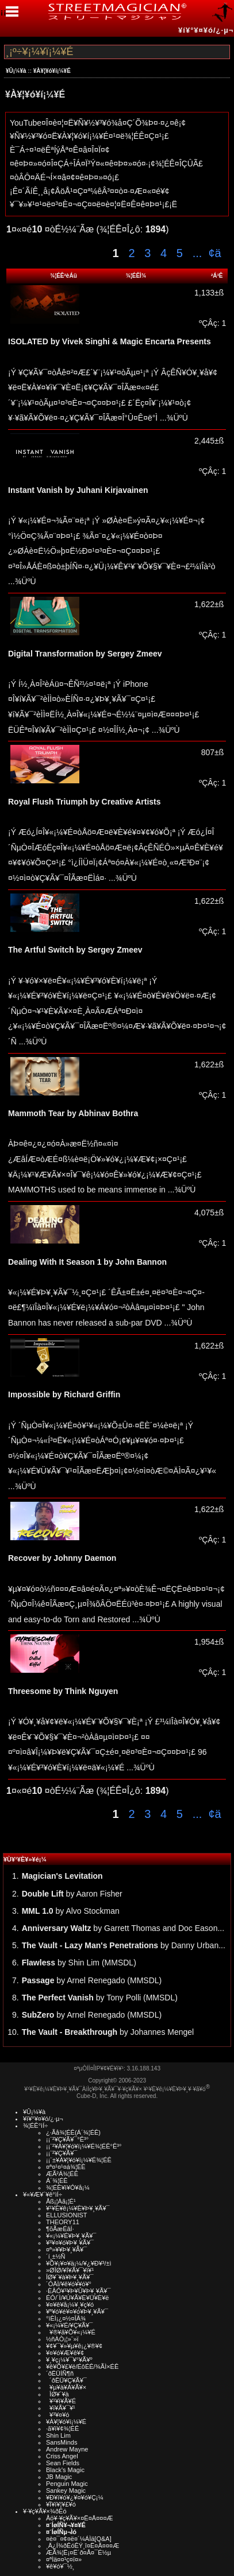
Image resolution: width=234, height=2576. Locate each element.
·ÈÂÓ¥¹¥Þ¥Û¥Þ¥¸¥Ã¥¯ (78, 2290)
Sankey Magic (66, 2490)
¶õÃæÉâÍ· (60, 2228)
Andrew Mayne (67, 2449)
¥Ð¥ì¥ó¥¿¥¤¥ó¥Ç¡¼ (74, 2497)
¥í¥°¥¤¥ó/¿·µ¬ (205, 30)
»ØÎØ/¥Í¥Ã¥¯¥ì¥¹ (70, 2270)
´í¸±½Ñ (56, 2256)
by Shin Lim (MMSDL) (79, 1962)
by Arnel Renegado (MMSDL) (92, 1980)
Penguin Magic (67, 2483)
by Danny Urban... (123, 1945)
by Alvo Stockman (71, 1911)
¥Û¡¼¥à (16, 71)
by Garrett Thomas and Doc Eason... (123, 1928)
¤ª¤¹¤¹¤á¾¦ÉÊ (66, 2166)
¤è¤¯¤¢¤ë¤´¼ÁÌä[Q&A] (79, 2538)
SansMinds (61, 2442)
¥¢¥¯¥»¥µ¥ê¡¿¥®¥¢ (74, 2345)
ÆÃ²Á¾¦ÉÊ (62, 2173)
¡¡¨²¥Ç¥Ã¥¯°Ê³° (67, 2139)
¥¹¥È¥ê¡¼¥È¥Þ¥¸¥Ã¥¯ (78, 2208)
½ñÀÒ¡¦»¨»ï (62, 2339)
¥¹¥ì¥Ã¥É (61, 2401)
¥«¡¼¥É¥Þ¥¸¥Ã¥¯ (71, 2235)
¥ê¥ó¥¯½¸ (60, 2566)
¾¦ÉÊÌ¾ (136, 276)
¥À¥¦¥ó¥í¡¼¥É (52, 71)
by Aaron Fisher (72, 1893)
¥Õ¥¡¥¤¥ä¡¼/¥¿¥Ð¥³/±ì (79, 2263)
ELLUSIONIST (66, 2215)
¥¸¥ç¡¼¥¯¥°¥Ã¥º (69, 2359)
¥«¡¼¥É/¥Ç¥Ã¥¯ (69, 2325)
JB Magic (59, 2476)
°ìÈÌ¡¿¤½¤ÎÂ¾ (66, 2318)
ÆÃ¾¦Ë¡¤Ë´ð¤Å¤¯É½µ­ (78, 2552)
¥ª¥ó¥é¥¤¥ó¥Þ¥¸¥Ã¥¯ (77, 2311)
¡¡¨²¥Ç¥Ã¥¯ (61, 2153)
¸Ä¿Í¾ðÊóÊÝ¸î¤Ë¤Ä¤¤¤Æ (82, 2545)
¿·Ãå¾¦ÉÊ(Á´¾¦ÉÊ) (73, 2132)
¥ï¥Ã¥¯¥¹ (60, 2407)
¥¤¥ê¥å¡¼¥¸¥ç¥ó (70, 2304)
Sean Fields (62, 2463)
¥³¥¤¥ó (57, 2414)
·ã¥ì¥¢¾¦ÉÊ (62, 2428)
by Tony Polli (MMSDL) (100, 1997)
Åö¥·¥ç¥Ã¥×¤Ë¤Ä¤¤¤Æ (79, 2518)
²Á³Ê (217, 276)
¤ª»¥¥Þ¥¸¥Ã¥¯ (66, 2249)
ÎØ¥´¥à (57, 2394)
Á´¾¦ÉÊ (57, 2180)
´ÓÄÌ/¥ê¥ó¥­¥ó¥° (68, 2283)
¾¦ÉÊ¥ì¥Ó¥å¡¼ (68, 2187)
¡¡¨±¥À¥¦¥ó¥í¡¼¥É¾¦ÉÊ (79, 2160)
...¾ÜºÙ (173, 417)
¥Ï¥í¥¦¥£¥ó (61, 2504)
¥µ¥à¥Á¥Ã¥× (66, 2387)
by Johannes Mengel (108, 2032)
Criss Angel (62, 2456)
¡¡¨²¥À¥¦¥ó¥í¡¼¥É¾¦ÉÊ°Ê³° (83, 2146)
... (195, 253)
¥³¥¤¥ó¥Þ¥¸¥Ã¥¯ (70, 2242)
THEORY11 (62, 2221)
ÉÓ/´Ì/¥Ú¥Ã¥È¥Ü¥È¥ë (77, 2297)
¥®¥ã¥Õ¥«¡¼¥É (70, 2332)
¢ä (214, 253)
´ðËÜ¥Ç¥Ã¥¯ (66, 2380)
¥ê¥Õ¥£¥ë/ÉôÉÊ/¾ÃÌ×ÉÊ (82, 2366)
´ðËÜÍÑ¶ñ (60, 2373)
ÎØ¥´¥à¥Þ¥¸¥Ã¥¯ (70, 2277)
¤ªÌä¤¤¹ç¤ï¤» (64, 2559)
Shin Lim (58, 2435)
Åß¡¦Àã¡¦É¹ (61, 2201)
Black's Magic (65, 2469)
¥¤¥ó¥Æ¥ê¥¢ (65, 2352)
